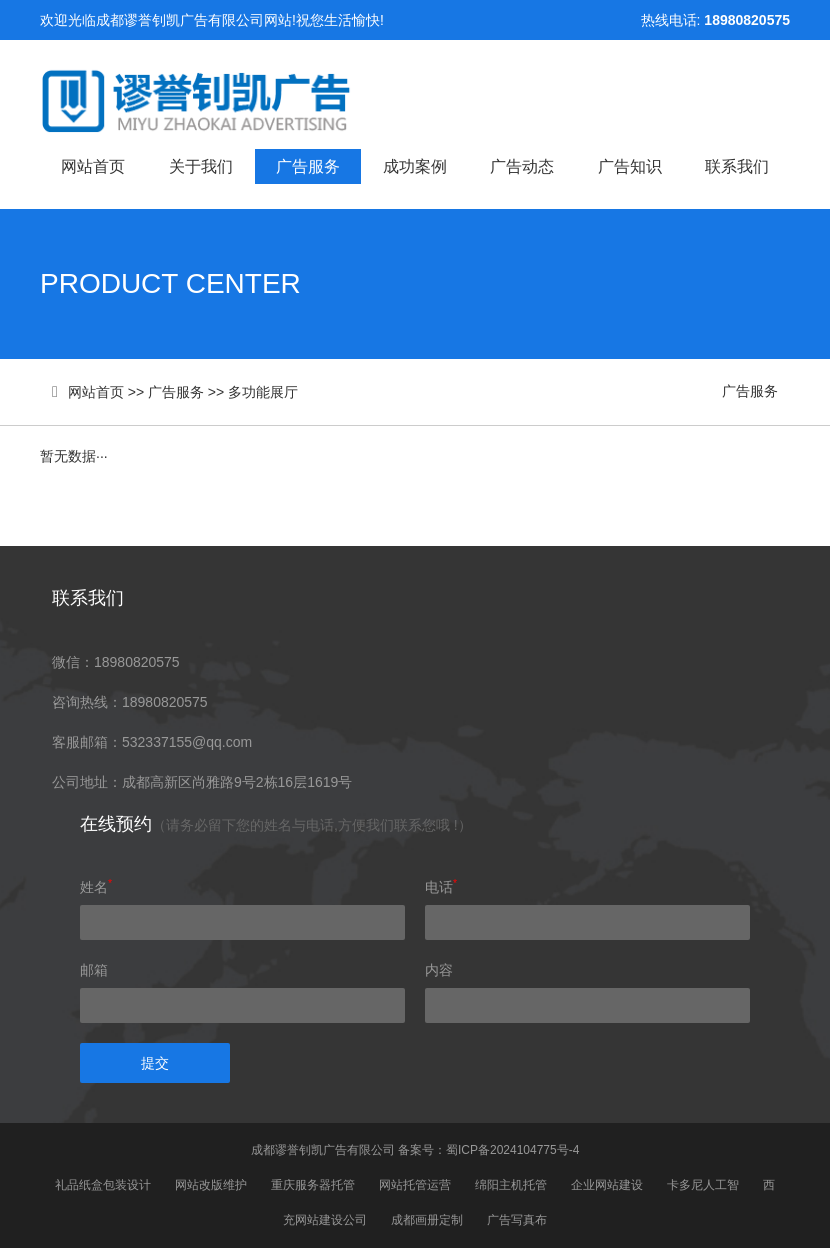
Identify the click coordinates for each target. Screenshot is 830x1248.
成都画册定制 (427, 1220)
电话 (441, 887)
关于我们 (201, 166)
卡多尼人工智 (703, 1185)
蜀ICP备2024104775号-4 (512, 1150)
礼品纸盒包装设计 (103, 1185)
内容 (439, 970)
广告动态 (522, 166)
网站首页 (93, 166)
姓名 (96, 887)
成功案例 (415, 166)
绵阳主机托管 (511, 1185)
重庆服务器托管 (313, 1185)
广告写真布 (517, 1220)
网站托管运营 (415, 1185)
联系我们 (737, 166)
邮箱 (94, 970)
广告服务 (308, 166)
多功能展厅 (263, 392)
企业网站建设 (607, 1185)
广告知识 (630, 166)
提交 (155, 1063)
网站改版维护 (211, 1185)
